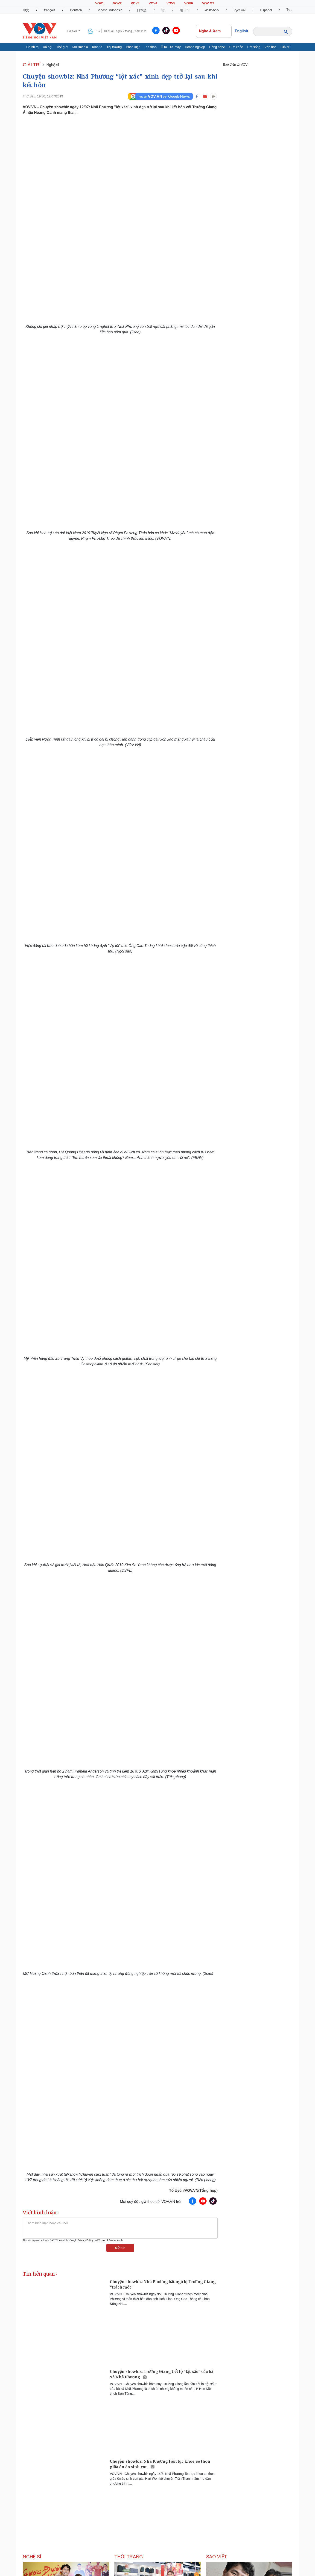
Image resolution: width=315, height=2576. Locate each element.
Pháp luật (133, 47)
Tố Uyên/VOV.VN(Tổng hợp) (193, 2190)
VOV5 (170, 3)
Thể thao (150, 47)
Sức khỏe (236, 47)
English (241, 31)
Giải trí (285, 47)
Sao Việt (216, 2556)
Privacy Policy (85, 2240)
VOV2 (117, 3)
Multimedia (80, 47)
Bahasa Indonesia (109, 10)
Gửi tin (120, 2248)
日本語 (142, 10)
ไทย (289, 10)
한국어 (185, 10)
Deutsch (76, 10)
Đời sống (253, 47)
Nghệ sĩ (52, 65)
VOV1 (99, 3)
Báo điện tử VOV (235, 64)
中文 (26, 10)
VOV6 (188, 3)
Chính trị (32, 47)
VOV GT (208, 3)
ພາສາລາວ (211, 10)
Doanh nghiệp (195, 47)
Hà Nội (72, 31)
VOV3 (135, 3)
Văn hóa (271, 47)
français (49, 10)
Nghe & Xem (213, 31)
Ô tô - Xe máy (171, 47)
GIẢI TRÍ (32, 64)
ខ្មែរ (163, 10)
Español (266, 10)
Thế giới (62, 47)
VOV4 (153, 3)
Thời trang (128, 2556)
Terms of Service (107, 2240)
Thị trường (114, 47)
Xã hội (47, 47)
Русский (239, 10)
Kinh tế (97, 47)
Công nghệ (217, 47)
